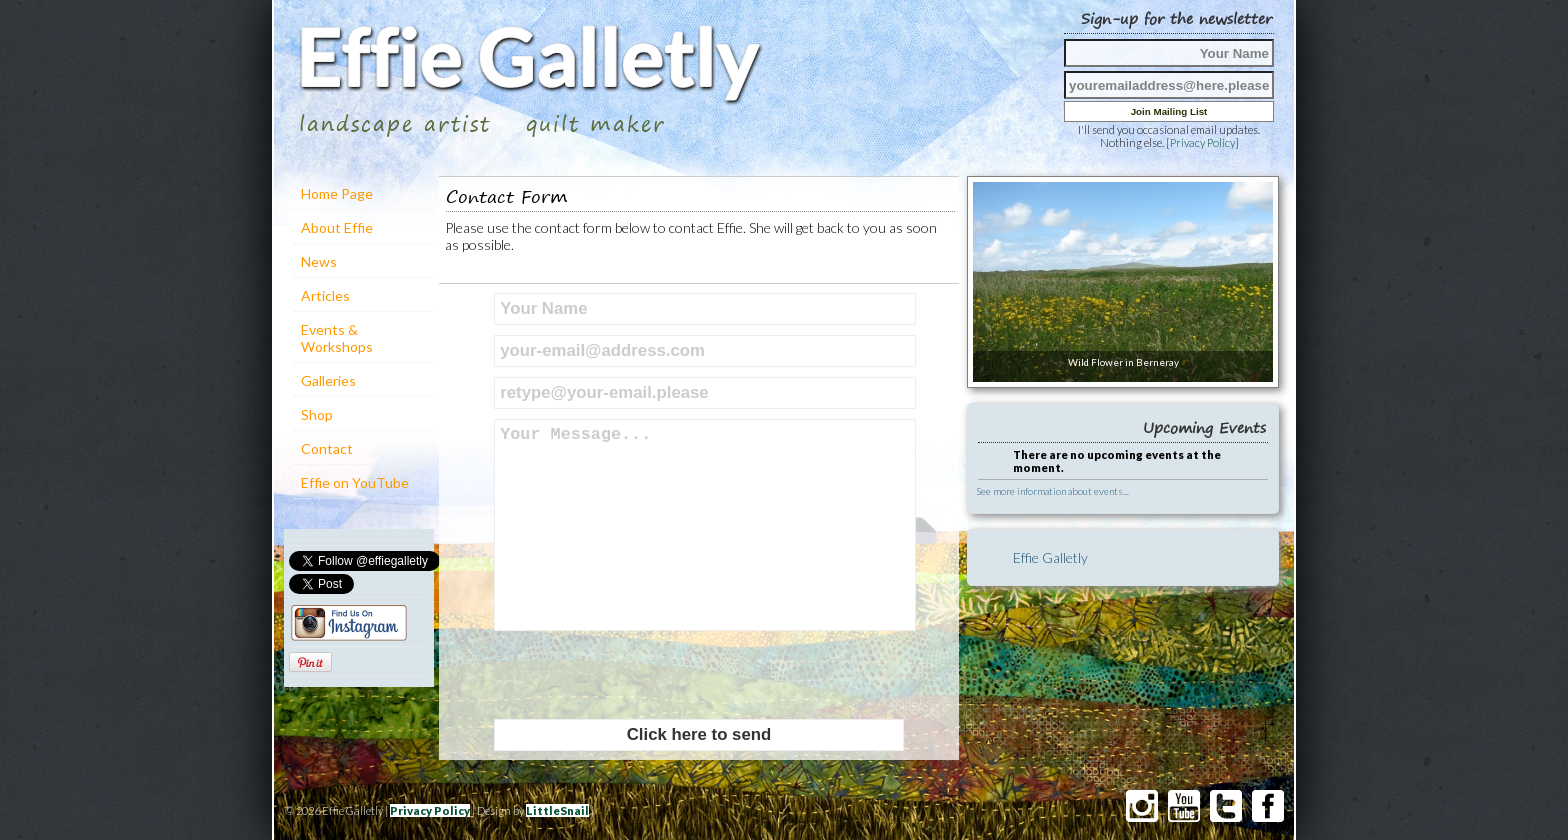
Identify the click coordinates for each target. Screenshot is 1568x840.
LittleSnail (557, 810)
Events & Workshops (337, 338)
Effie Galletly (1050, 557)
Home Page (337, 193)
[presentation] (646, 675)
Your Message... (705, 525)
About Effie (337, 227)
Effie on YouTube (355, 482)
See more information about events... (1053, 491)
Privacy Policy (1202, 142)
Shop (317, 414)
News (319, 261)
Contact (327, 448)
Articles (325, 295)
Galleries (328, 380)
